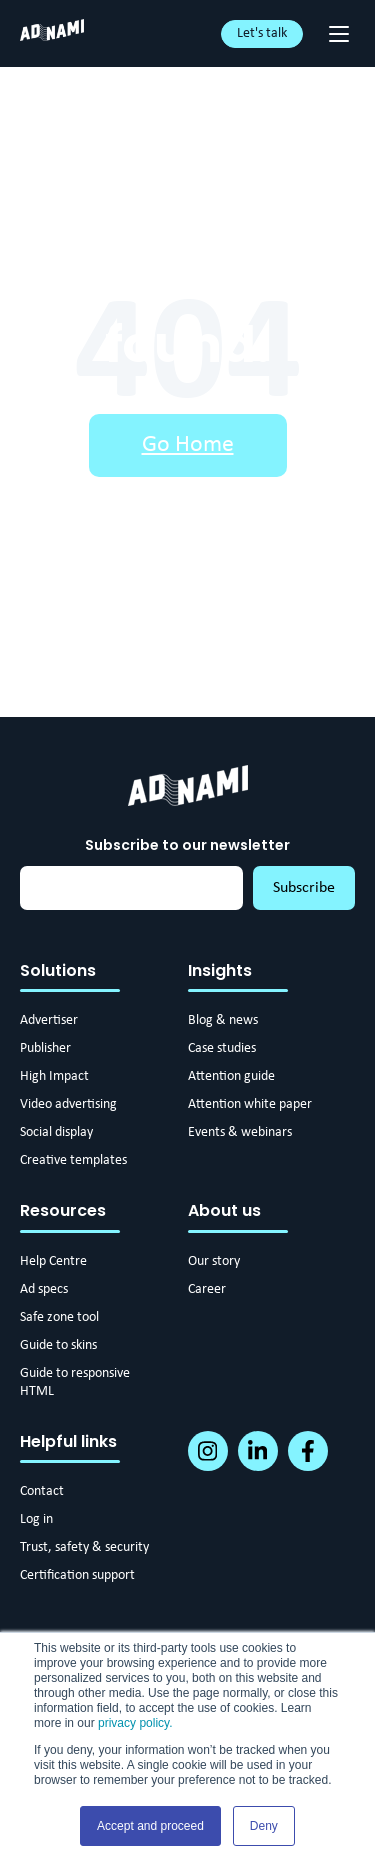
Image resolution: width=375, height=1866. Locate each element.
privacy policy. (135, 1723)
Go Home (188, 445)
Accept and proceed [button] (150, 1826)
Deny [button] (264, 1826)
